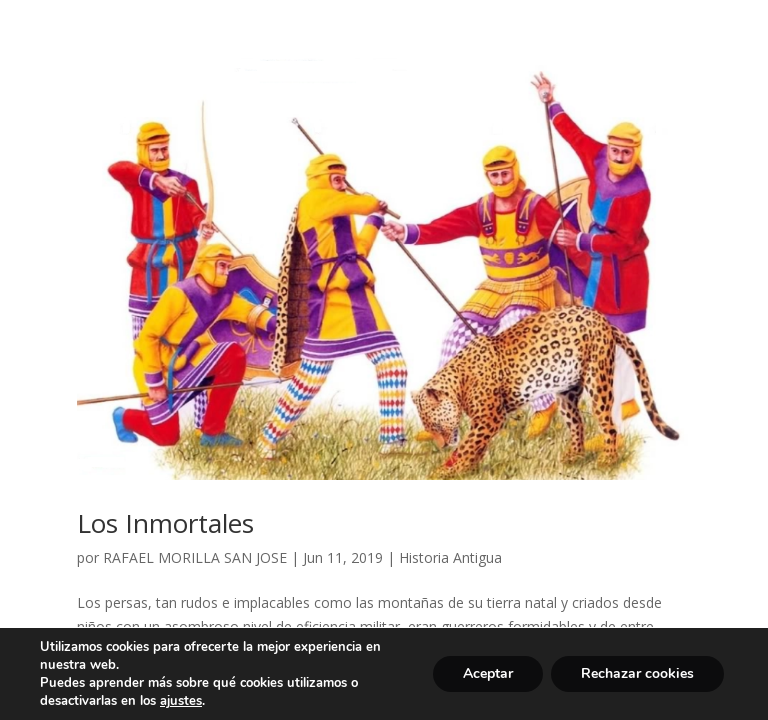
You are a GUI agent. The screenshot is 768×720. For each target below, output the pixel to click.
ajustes (181, 701)
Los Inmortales (165, 523)
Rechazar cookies (637, 673)
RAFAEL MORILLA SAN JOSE (195, 557)
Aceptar (488, 673)
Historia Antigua (450, 557)
